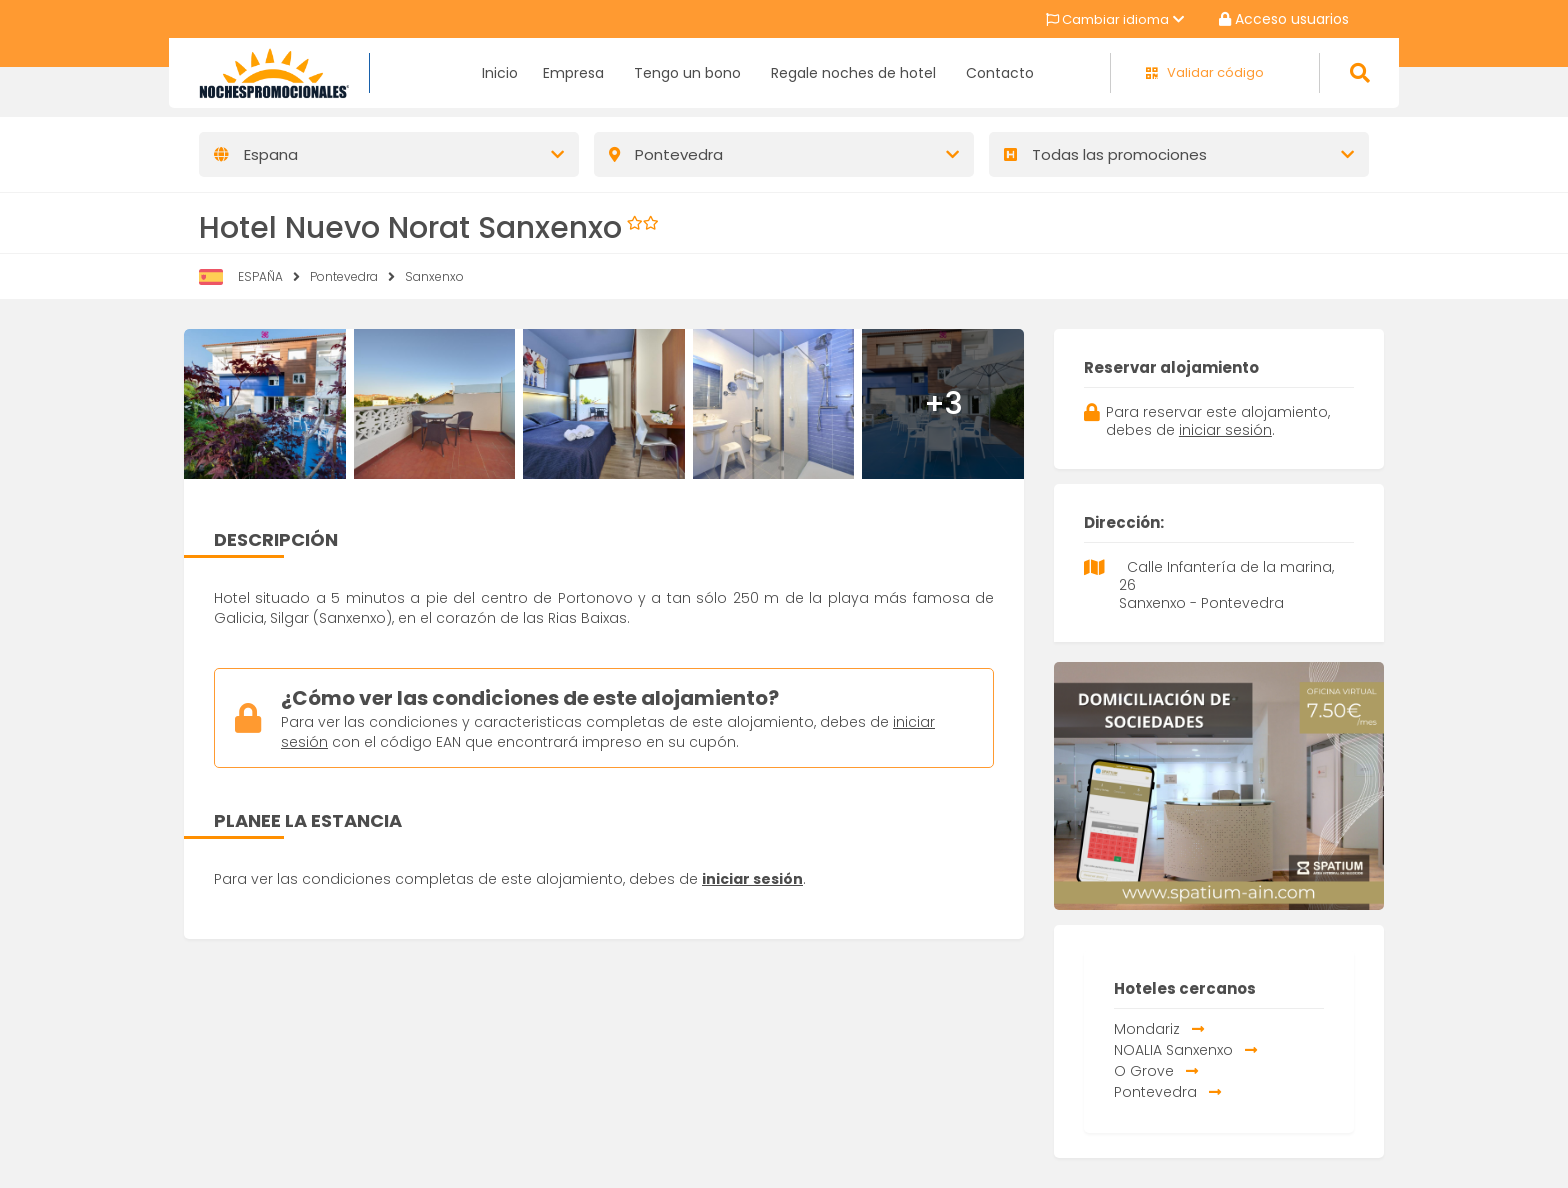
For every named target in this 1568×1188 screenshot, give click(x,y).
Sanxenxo (434, 276)
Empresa (573, 73)
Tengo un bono (687, 73)
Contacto (1000, 73)
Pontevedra (344, 276)
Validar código (1215, 73)
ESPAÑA (260, 276)
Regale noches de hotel (853, 73)
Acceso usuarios (1284, 19)
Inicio (500, 73)
